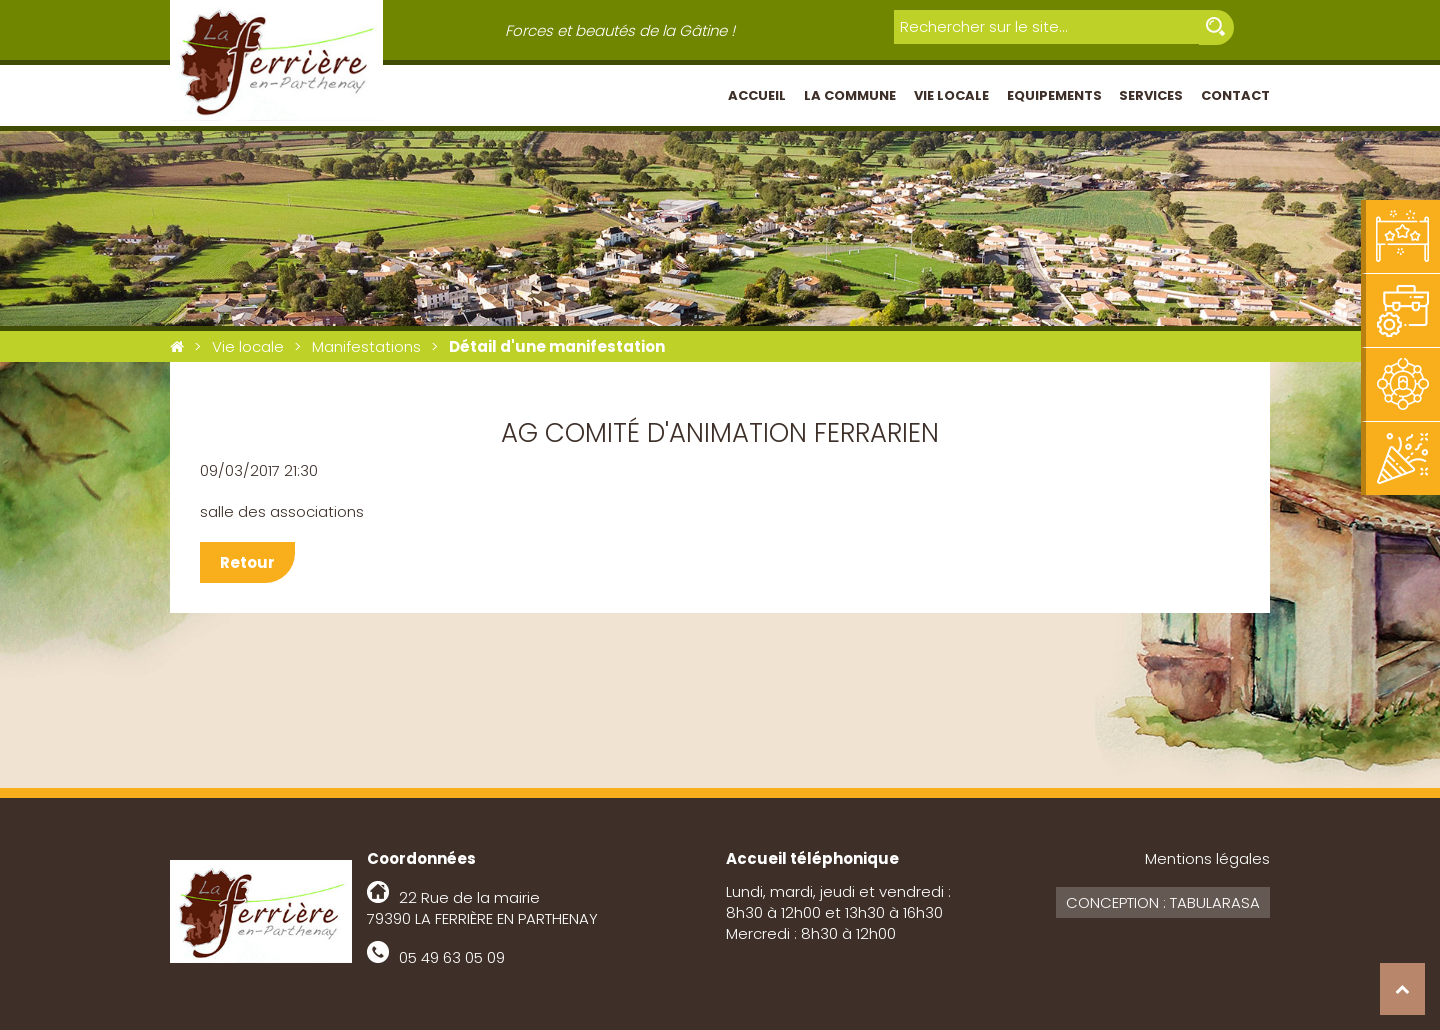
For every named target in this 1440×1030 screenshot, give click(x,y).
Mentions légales (1207, 858)
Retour (247, 562)
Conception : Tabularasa (1163, 902)
